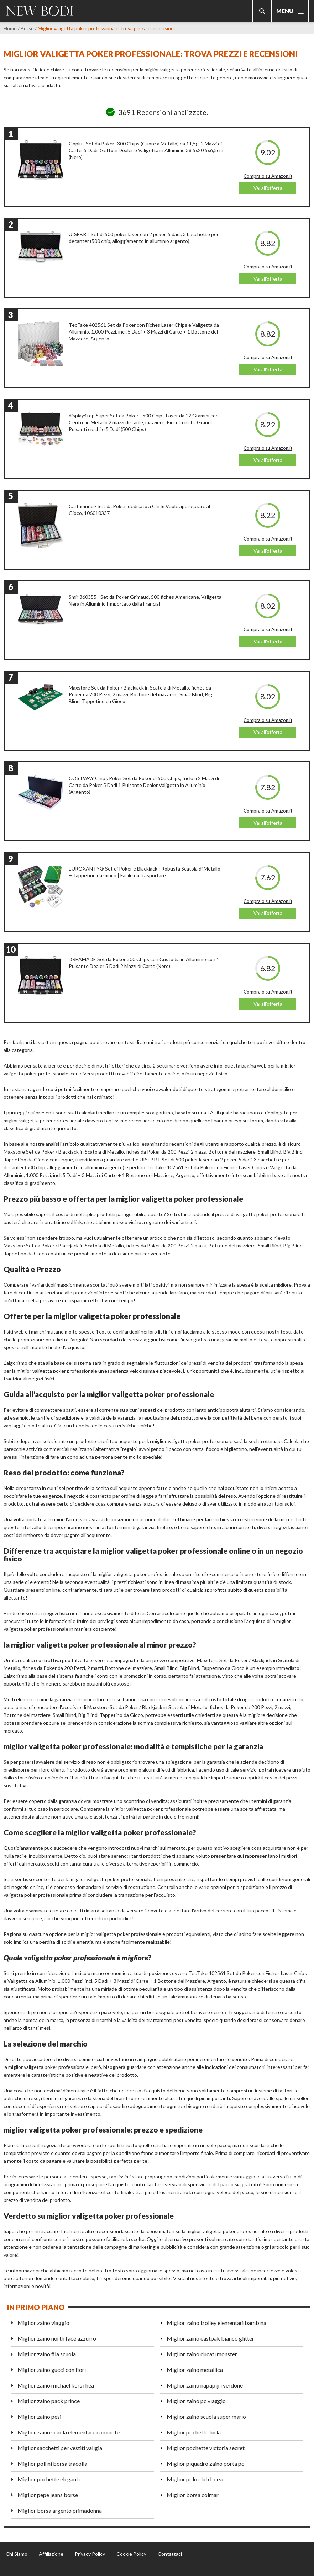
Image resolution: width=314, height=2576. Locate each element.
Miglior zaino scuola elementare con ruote (68, 2432)
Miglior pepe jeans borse (47, 2494)
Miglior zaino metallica (195, 2369)
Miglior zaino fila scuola (46, 2354)
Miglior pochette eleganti (48, 2479)
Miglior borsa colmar (193, 2494)
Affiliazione (51, 2554)
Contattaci (170, 2554)
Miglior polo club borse (195, 2479)
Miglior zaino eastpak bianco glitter (210, 2338)
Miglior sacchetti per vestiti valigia (59, 2447)
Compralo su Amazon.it (268, 176)
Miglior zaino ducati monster (202, 2354)
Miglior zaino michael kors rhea (55, 2385)
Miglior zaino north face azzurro (56, 2338)
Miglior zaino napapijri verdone (205, 2385)
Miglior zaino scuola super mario (206, 2416)
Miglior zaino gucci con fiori (51, 2369)
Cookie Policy (131, 2554)
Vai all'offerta (267, 188)
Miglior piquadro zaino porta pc (205, 2463)
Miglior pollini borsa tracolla (52, 2463)
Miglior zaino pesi (39, 2416)
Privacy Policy (90, 2554)
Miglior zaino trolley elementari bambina (216, 2322)
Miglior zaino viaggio (43, 2322)
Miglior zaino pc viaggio (196, 2400)
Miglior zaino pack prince (48, 2400)
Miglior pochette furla (194, 2432)
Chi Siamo (16, 2554)
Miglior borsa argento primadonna (59, 2510)
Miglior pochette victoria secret (206, 2447)
